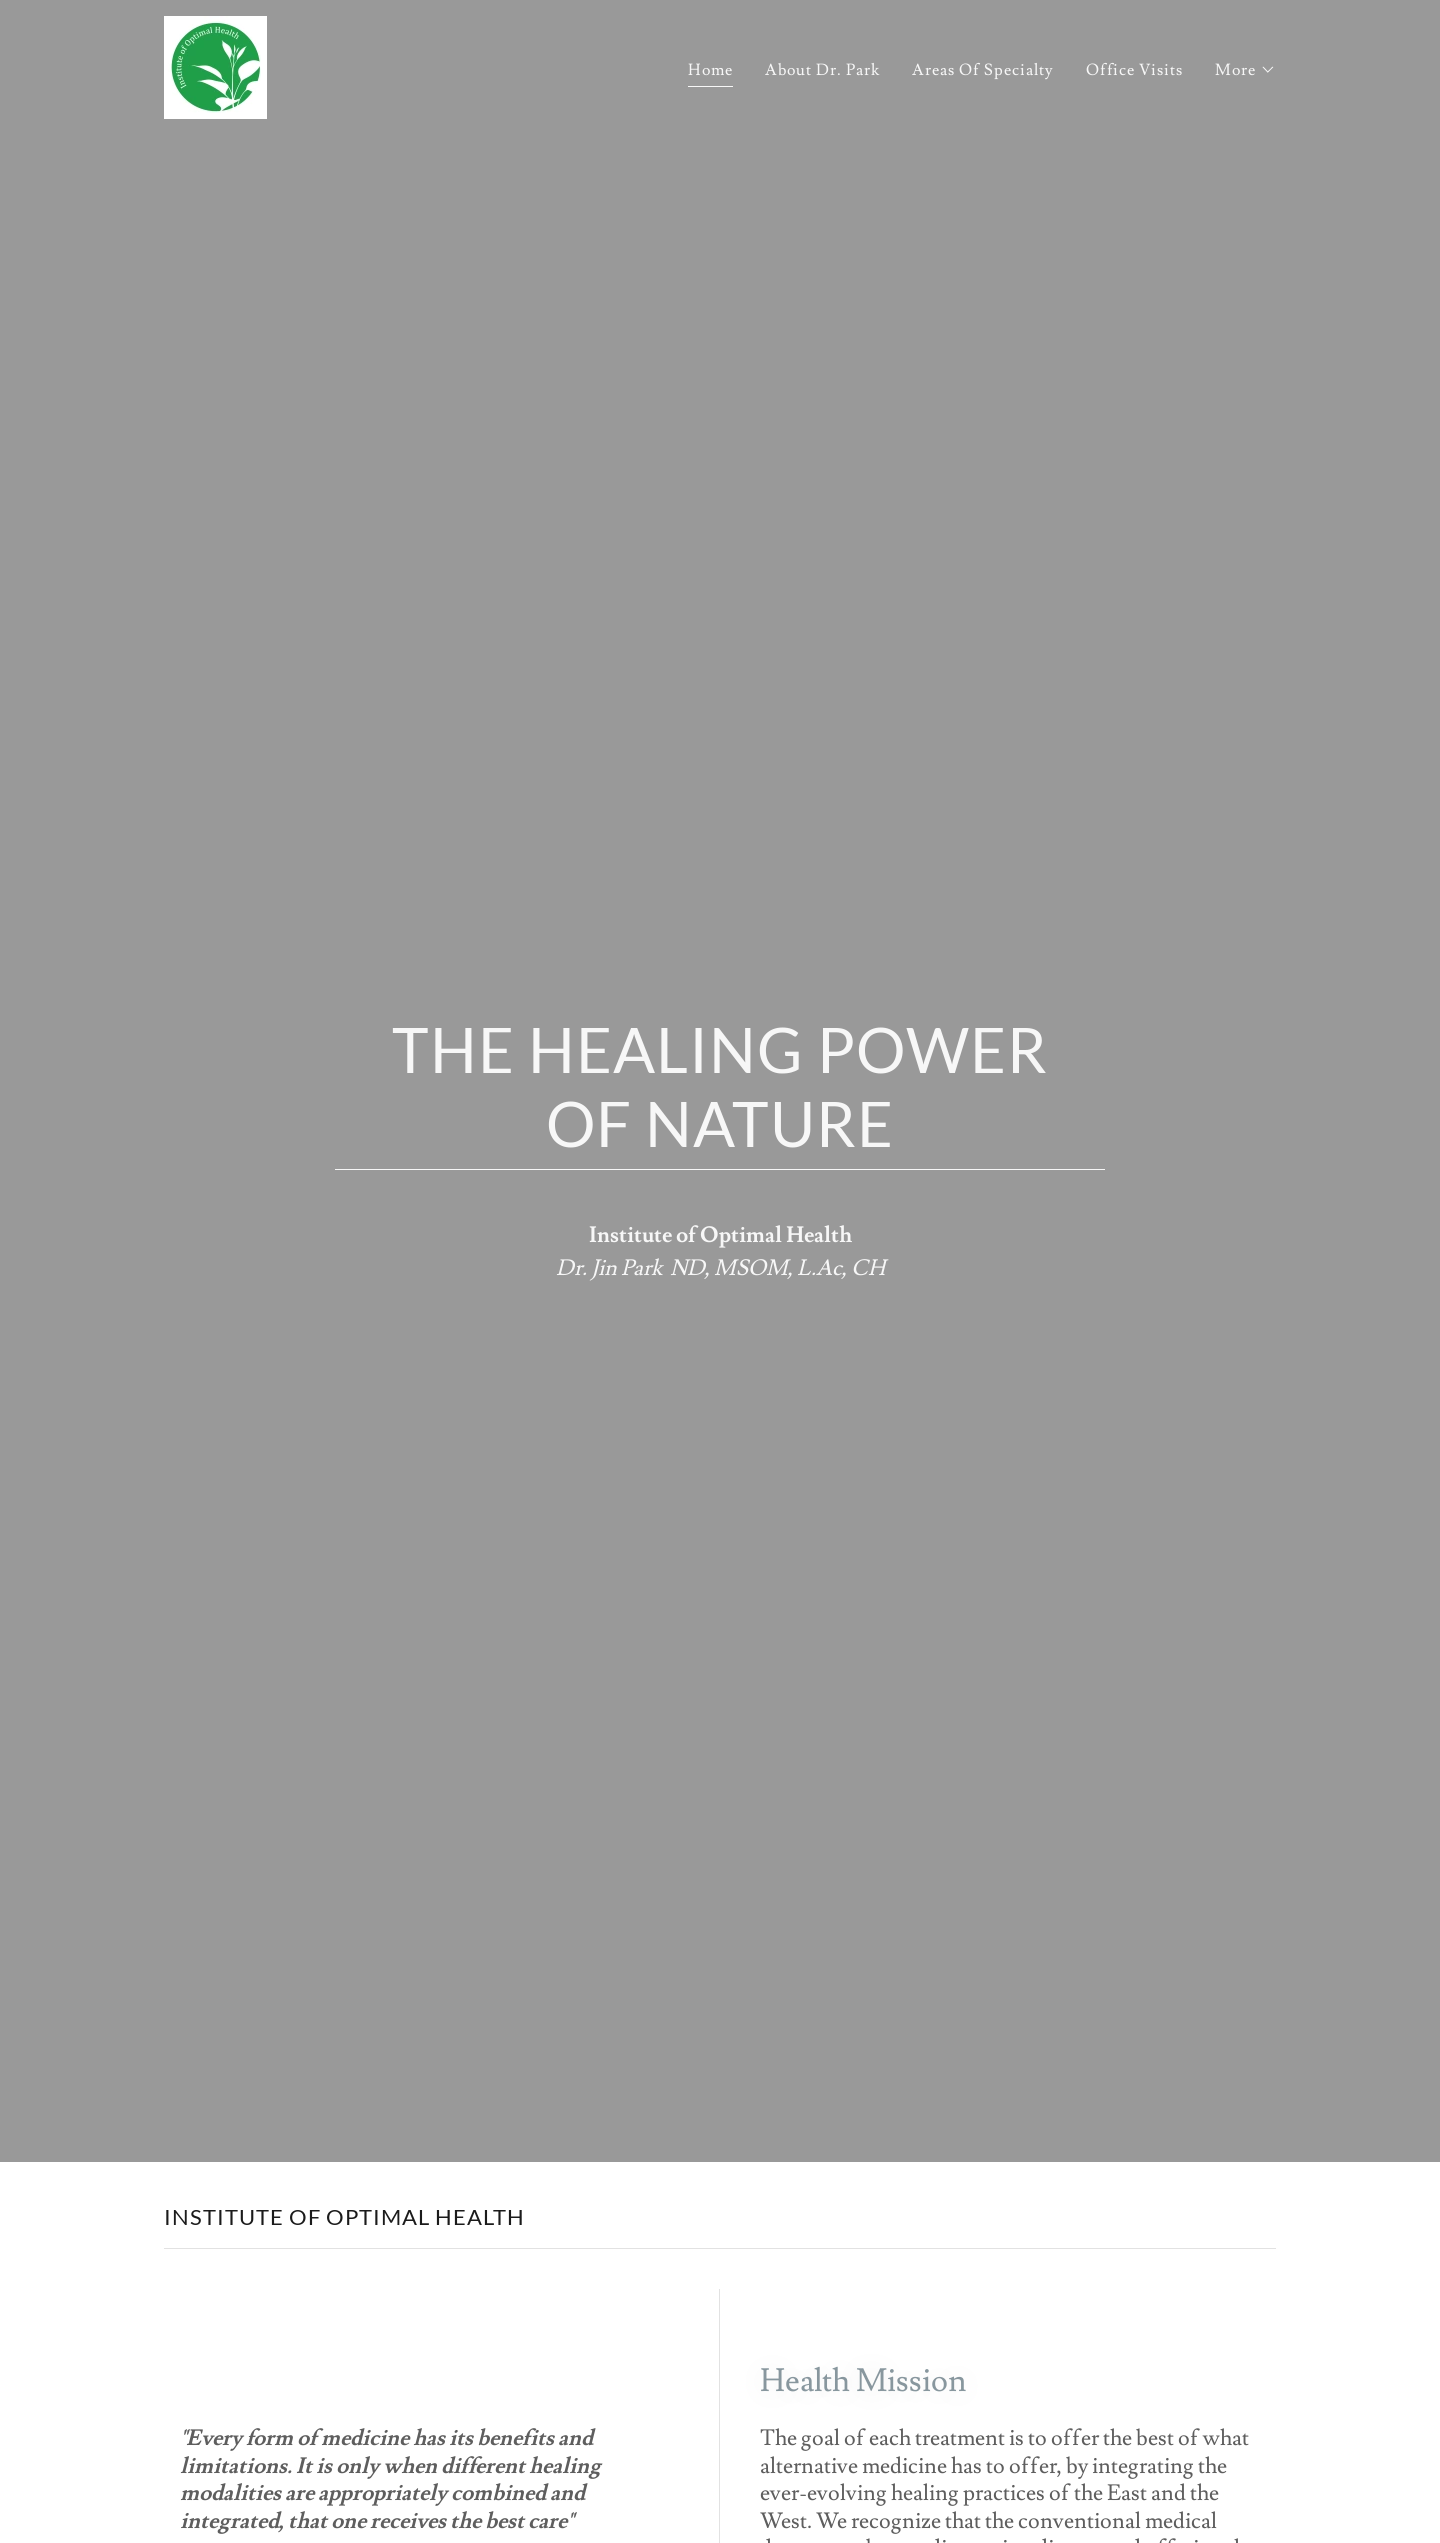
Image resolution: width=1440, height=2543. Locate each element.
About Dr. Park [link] (822, 70)
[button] (1245, 70)
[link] (215, 64)
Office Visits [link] (1134, 70)
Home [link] (710, 70)
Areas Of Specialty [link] (983, 70)
